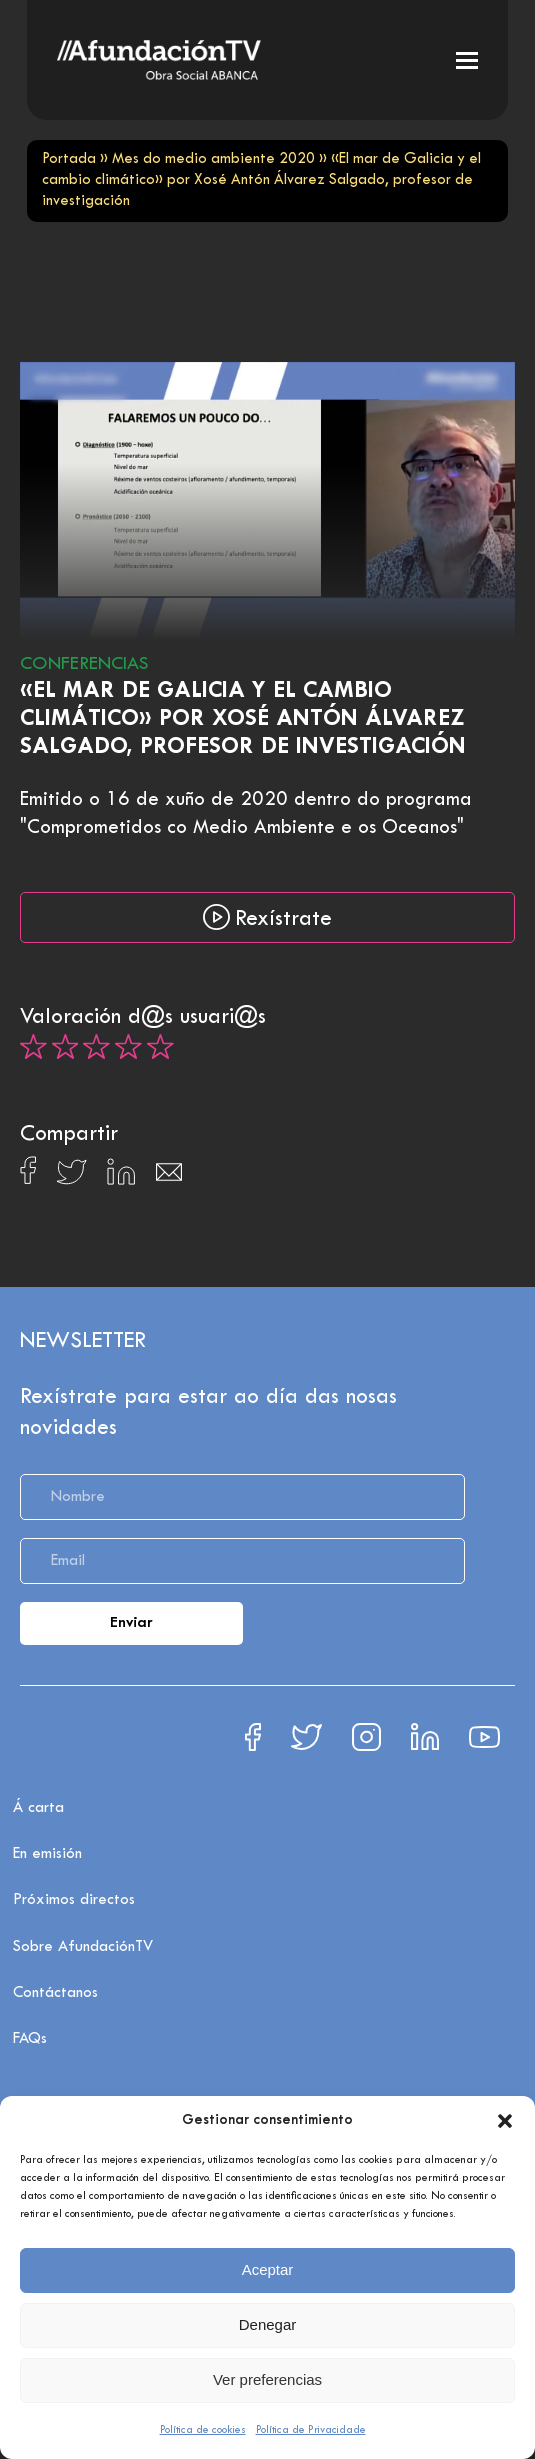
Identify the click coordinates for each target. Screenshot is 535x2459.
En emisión (47, 1854)
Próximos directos (74, 1900)
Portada (69, 159)
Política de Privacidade (311, 2430)
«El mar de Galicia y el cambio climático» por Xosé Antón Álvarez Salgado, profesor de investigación (243, 719)
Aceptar (268, 2269)
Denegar (268, 2324)
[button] (505, 2121)
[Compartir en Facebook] (28, 1176)
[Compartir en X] (71, 1177)
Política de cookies (203, 2430)
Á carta (38, 1808)
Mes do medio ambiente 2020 (213, 159)
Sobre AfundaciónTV (83, 1947)
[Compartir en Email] (169, 1177)
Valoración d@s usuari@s (143, 1018)
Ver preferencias (267, 2379)
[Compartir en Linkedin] (121, 1177)
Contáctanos (55, 1993)
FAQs (30, 2039)
